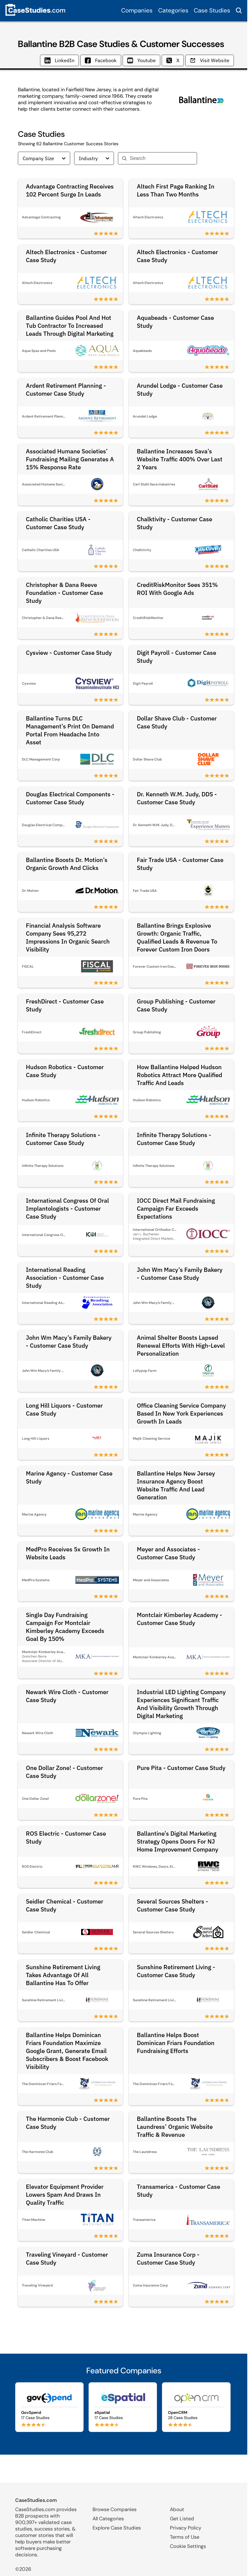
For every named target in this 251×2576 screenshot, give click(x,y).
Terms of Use (184, 2537)
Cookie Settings (188, 2546)
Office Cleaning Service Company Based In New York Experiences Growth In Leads (181, 1413)
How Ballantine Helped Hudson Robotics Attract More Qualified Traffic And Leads (179, 1075)
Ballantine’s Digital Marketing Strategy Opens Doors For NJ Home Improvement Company (177, 1841)
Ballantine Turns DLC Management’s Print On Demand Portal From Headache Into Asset (70, 730)
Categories (173, 10)
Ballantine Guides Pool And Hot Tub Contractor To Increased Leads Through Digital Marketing (69, 325)
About (177, 2509)
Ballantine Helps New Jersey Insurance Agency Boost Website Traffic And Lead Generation (176, 1485)
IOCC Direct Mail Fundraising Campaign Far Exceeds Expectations (176, 1208)
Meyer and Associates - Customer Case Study (168, 1553)
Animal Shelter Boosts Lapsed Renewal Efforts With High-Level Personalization (181, 1345)
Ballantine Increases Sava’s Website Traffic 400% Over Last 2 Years (179, 459)
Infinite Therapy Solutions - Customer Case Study (63, 1139)
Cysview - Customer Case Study (69, 653)
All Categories (108, 2518)
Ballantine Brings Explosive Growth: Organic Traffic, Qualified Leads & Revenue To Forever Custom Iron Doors (177, 937)
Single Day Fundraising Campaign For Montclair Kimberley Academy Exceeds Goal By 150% (65, 1627)
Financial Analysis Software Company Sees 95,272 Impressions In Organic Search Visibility (68, 937)
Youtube (141, 60)
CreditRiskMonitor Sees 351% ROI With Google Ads (177, 589)
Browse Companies (115, 2509)
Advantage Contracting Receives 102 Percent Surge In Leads (70, 190)
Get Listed (182, 2518)
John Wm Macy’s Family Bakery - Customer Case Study (179, 1274)
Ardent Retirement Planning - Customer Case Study (66, 389)
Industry (94, 158)
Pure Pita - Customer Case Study (181, 1768)
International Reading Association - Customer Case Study (65, 1277)
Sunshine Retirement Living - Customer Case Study (176, 1971)
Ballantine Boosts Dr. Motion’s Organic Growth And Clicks (66, 864)
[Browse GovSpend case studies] (49, 2407)
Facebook (101, 60)
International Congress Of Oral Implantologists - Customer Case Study (67, 1208)
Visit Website (209, 60)
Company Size (44, 158)
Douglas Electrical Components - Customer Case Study (70, 798)
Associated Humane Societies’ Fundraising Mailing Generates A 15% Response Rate (70, 459)
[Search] (161, 158)
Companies (136, 10)
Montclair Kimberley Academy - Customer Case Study (179, 1619)
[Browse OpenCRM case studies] (196, 2407)
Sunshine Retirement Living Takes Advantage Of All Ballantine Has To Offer (63, 1975)
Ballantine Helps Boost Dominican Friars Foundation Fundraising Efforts (175, 2043)
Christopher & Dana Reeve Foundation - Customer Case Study (64, 593)
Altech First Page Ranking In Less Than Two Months (175, 190)
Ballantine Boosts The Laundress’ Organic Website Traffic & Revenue (175, 2127)
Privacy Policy (185, 2528)
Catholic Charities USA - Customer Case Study (58, 523)
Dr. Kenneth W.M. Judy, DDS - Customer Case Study (177, 798)
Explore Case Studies (117, 2528)
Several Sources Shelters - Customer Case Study (172, 1905)
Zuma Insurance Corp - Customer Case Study (168, 2258)
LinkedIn (59, 60)
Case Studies (212, 10)
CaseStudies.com (36, 2500)
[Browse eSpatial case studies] (123, 2407)
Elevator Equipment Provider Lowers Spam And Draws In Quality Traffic (64, 2194)
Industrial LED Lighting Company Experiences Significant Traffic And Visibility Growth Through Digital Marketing (181, 1704)
